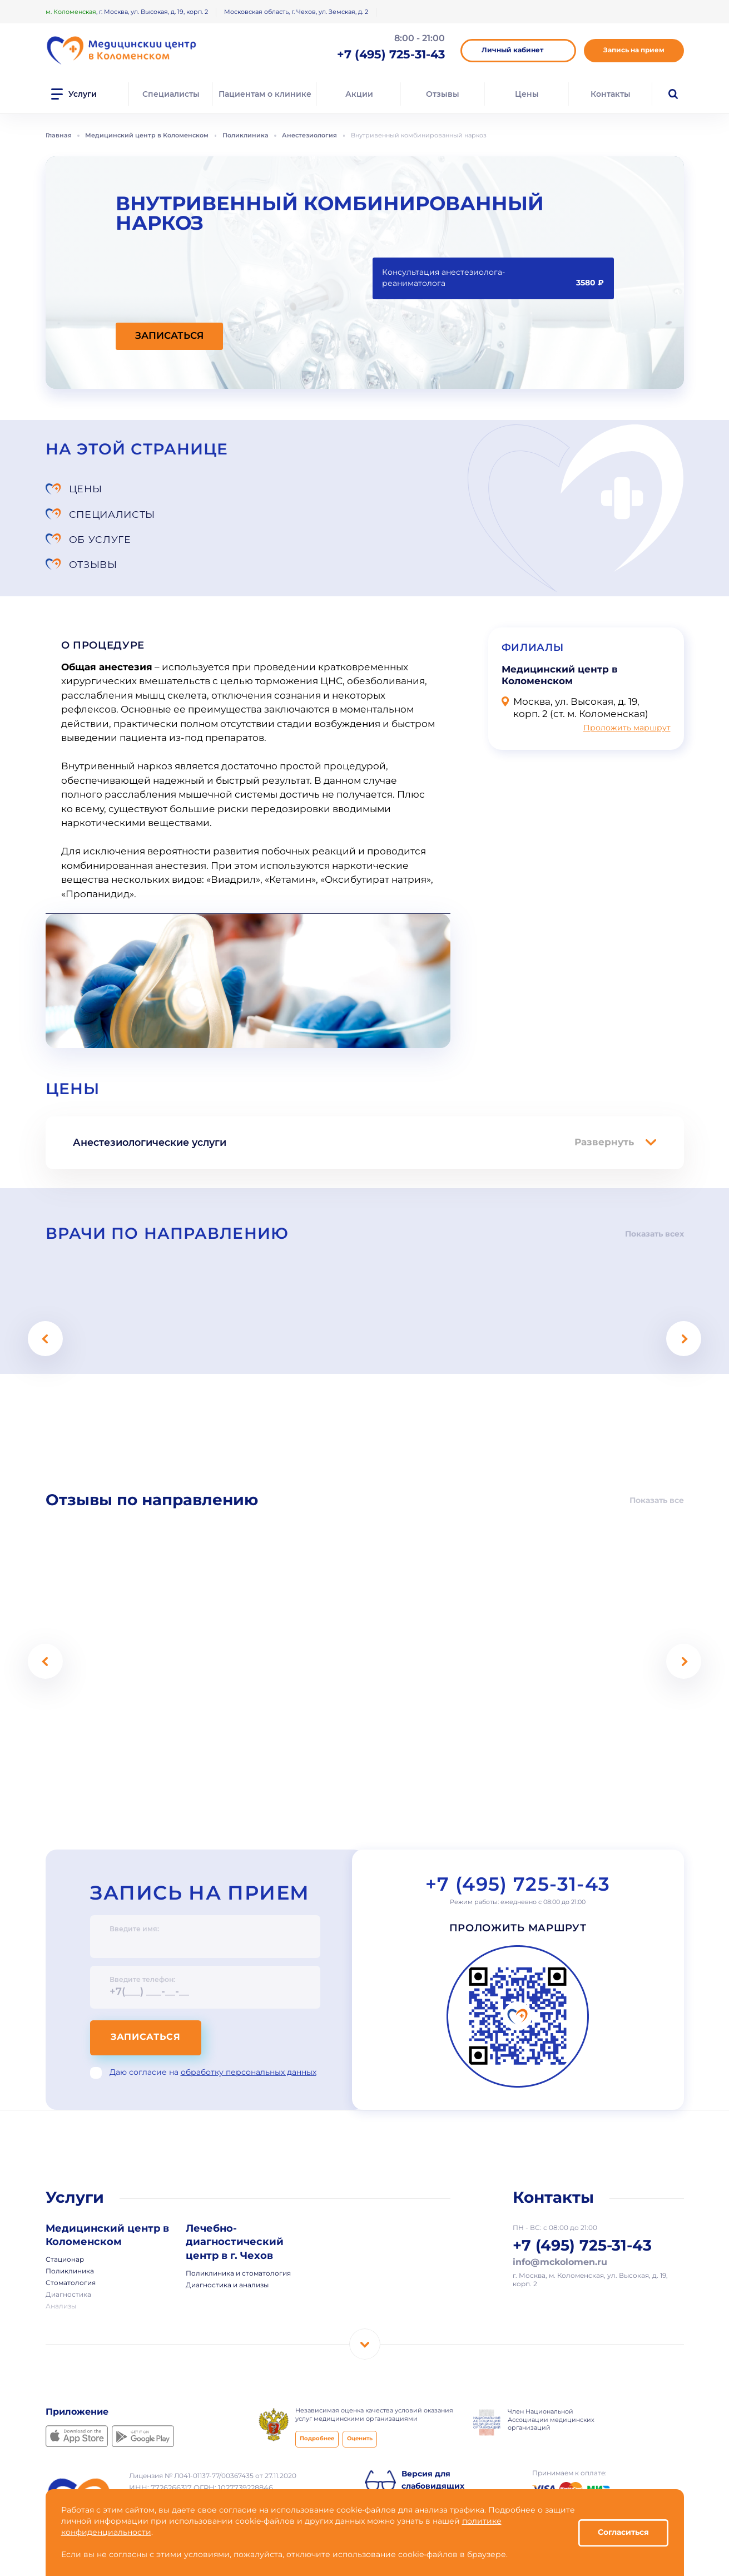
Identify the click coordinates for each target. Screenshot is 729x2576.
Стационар (65, 2211)
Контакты (611, 94)
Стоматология (71, 2234)
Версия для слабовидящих (432, 2430)
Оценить (360, 2389)
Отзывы (442, 94)
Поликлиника (70, 2222)
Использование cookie (165, 2482)
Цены (527, 94)
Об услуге (100, 514)
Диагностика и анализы (227, 2235)
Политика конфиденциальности (180, 2472)
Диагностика (68, 2246)
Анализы (61, 2257)
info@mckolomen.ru (560, 2213)
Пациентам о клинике (265, 94)
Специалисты (171, 94)
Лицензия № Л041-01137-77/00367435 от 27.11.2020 (212, 2426)
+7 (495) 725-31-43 (517, 1834)
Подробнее (317, 2389)
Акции (359, 94)
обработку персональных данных (248, 2022)
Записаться (148, 1987)
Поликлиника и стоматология (238, 2224)
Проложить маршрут (627, 678)
